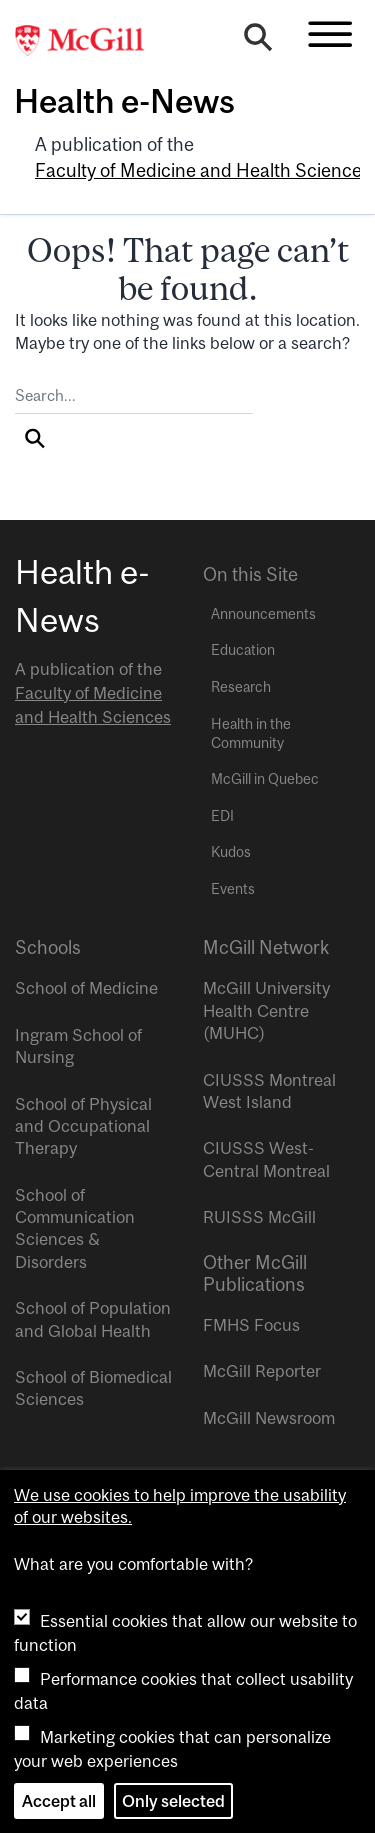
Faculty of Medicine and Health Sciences (203, 170)
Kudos (231, 852)
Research (241, 687)
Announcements (263, 614)
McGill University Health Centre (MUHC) (266, 1010)
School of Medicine (86, 988)
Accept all (59, 1801)
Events (233, 889)
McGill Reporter (262, 1371)
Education (243, 650)
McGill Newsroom (269, 1418)
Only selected (173, 1801)
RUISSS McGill (259, 1217)
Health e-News (124, 101)
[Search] (258, 42)
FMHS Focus (251, 1325)
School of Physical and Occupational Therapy (83, 1126)
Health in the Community (251, 733)
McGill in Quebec (265, 779)
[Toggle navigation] (330, 34)
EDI (222, 816)
